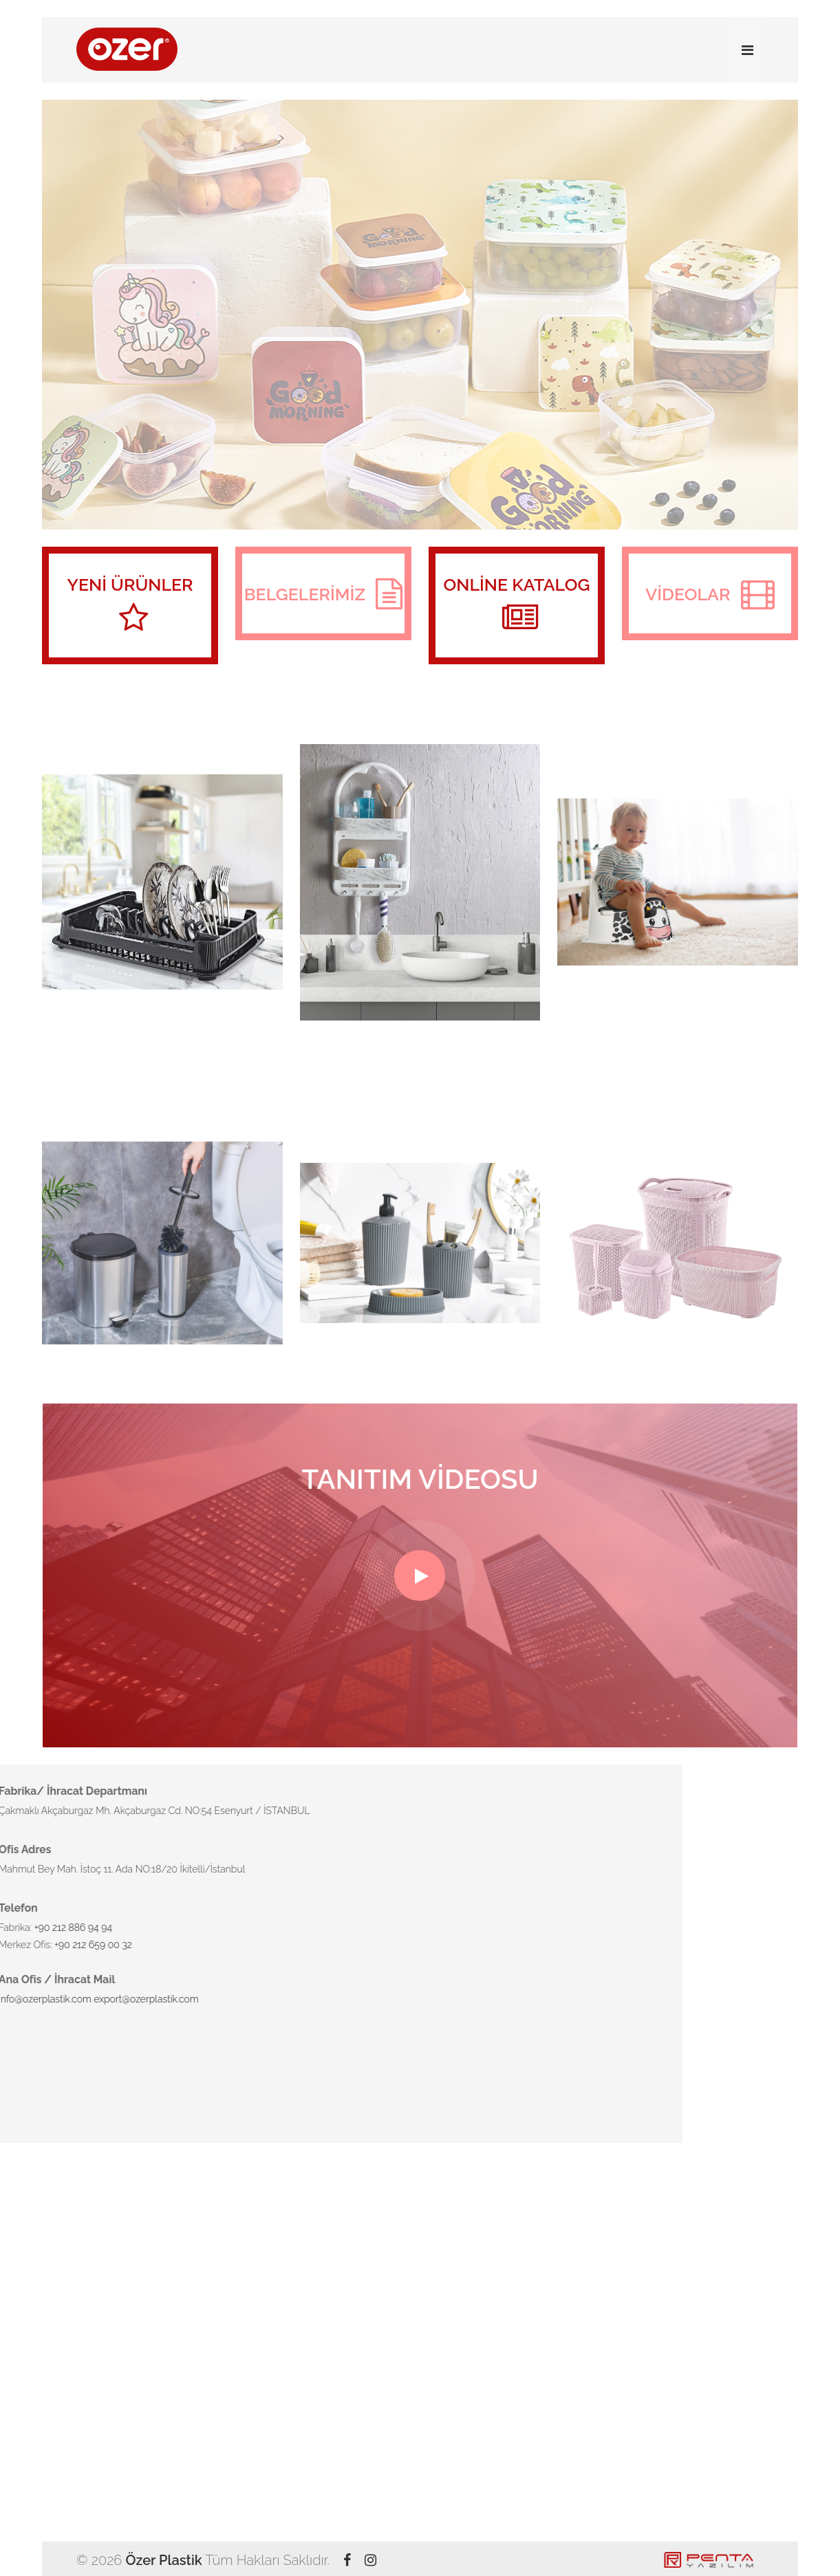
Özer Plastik (163, 2560)
